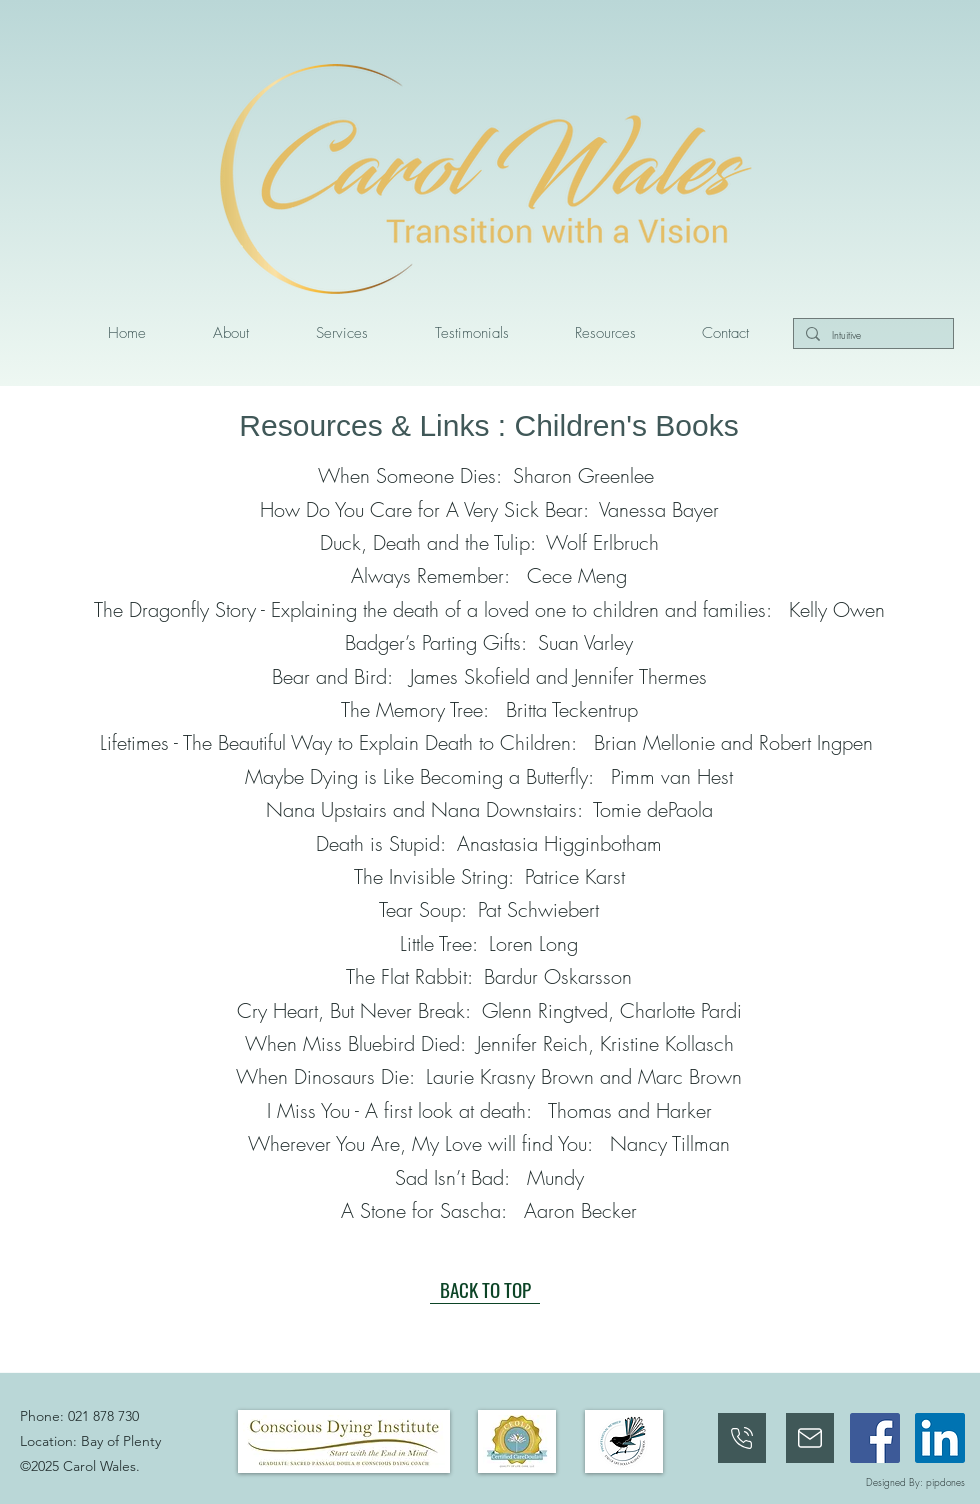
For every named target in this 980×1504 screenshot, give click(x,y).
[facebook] (875, 1438)
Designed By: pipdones (915, 1482)
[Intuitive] (871, 336)
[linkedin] (940, 1438)
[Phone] (810, 1438)
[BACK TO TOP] (485, 1289)
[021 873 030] (742, 1438)
